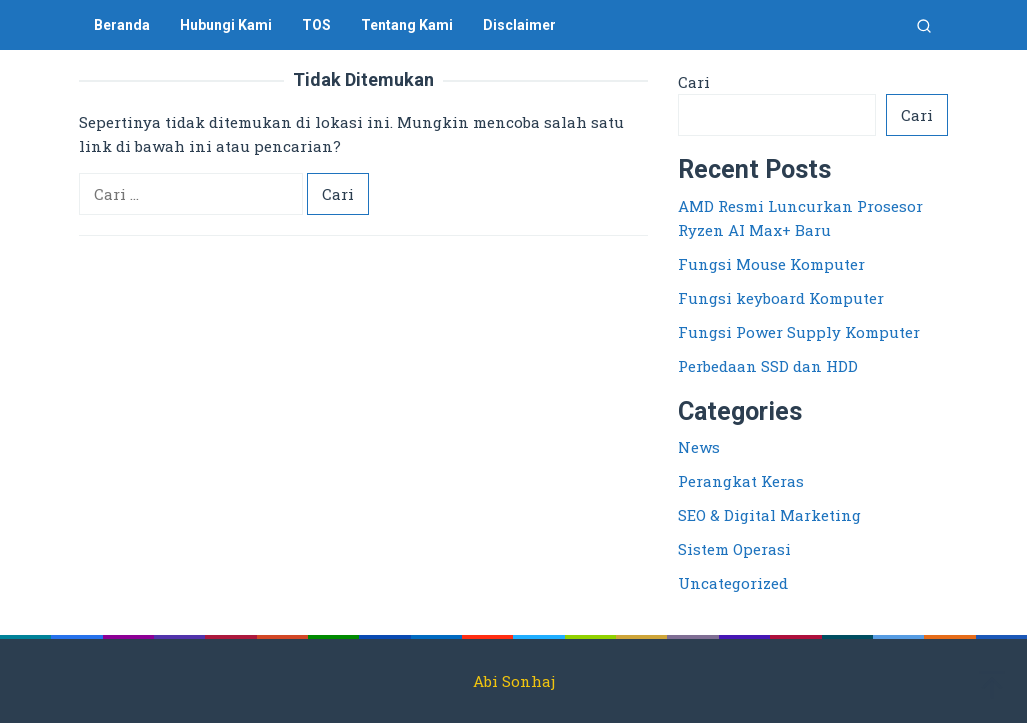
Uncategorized (733, 583)
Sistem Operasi (734, 549)
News (699, 447)
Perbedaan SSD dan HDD (768, 366)
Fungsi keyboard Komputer (781, 298)
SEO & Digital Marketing (769, 515)
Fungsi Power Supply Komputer (799, 332)
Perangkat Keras (741, 481)
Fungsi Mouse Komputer (771, 264)
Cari (694, 82)
